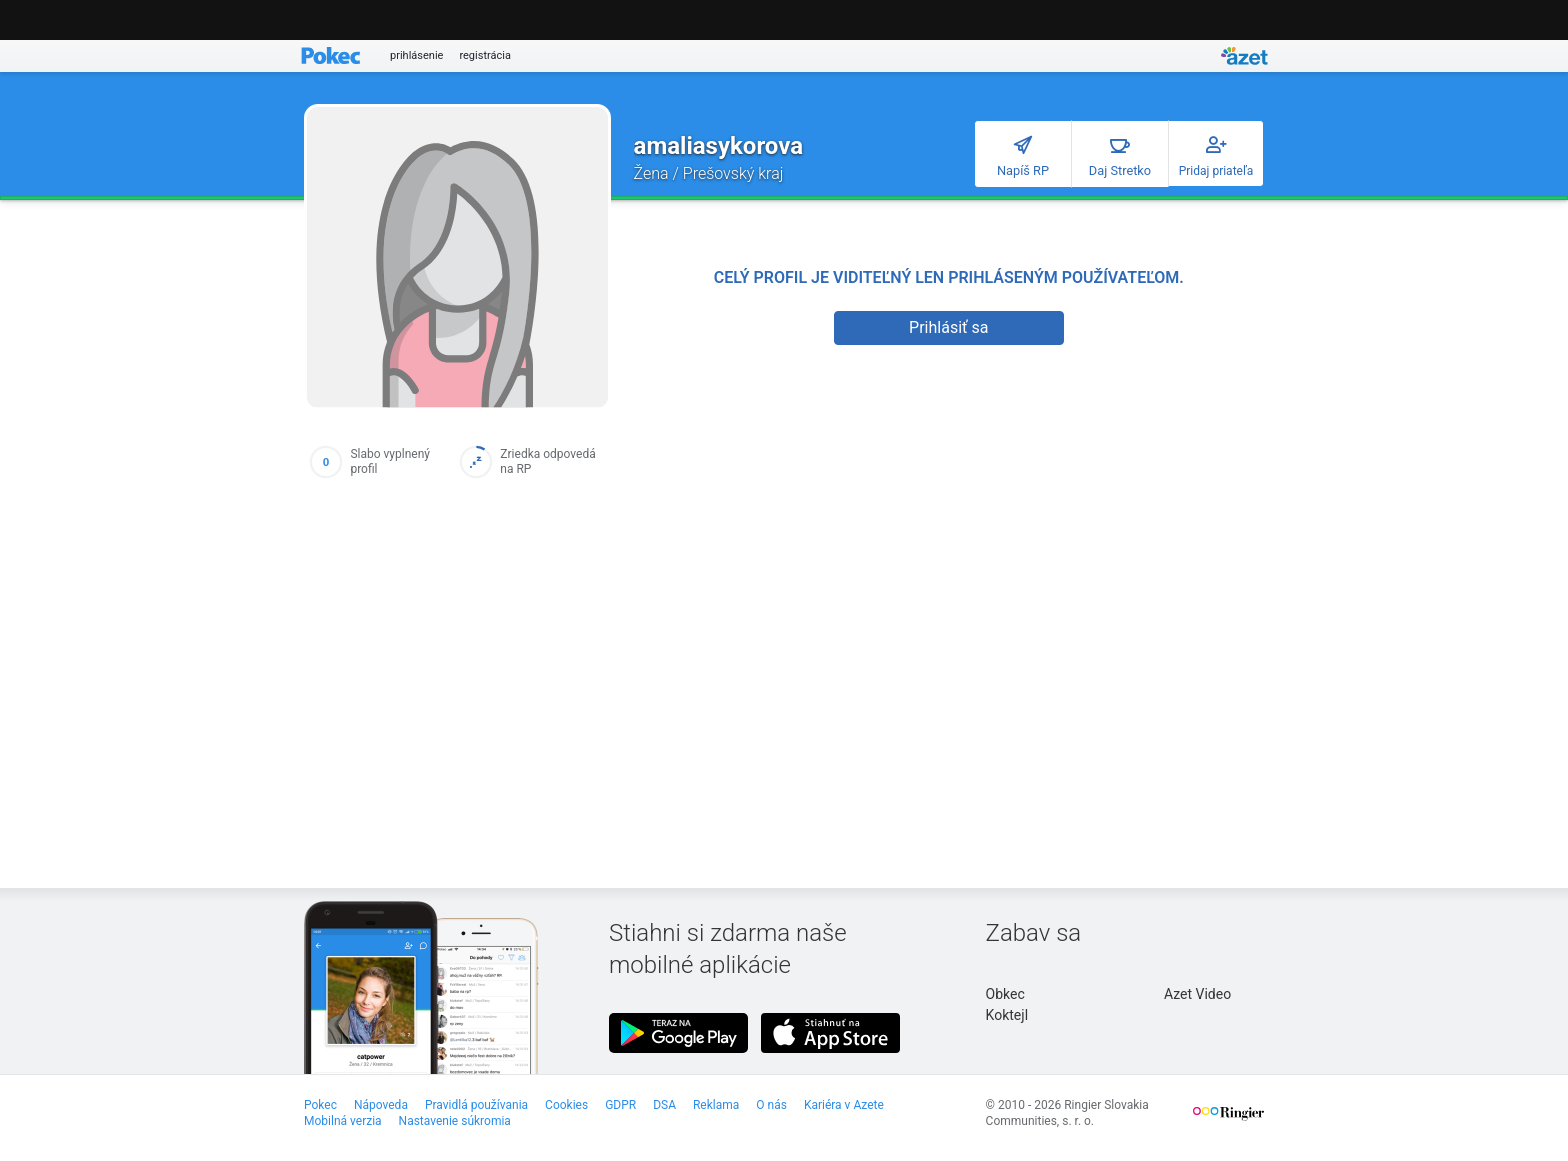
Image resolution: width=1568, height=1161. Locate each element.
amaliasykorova (718, 146)
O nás (771, 1105)
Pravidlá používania (476, 1105)
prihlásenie (416, 55)
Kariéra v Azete (844, 1105)
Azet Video (1197, 994)
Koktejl (1007, 1015)
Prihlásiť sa (948, 327)
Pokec (320, 1105)
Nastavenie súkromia (455, 1121)
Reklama (716, 1105)
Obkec (1005, 994)
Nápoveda (381, 1105)
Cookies (566, 1105)
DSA (664, 1105)
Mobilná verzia (343, 1121)
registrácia (485, 55)
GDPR (620, 1105)
